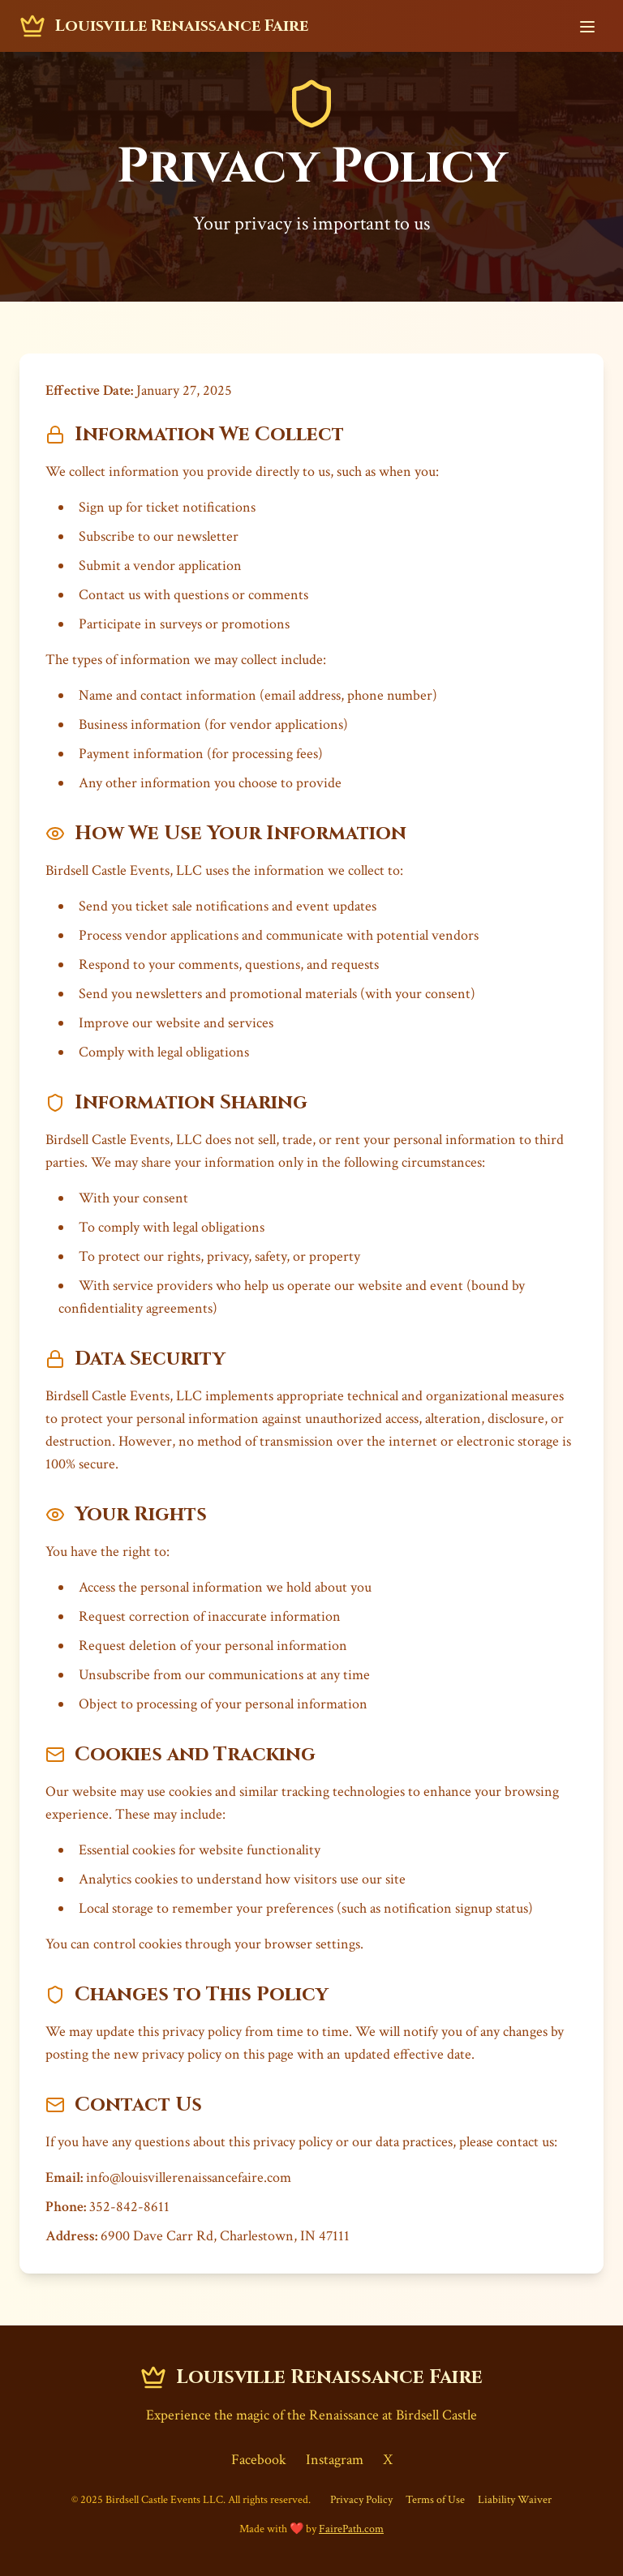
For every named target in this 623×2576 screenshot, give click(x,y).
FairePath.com (351, 2529)
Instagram (334, 2459)
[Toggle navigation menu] (587, 26)
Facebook (258, 2459)
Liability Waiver (515, 2499)
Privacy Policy (361, 2499)
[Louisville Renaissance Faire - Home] (163, 26)
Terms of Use (435, 2499)
